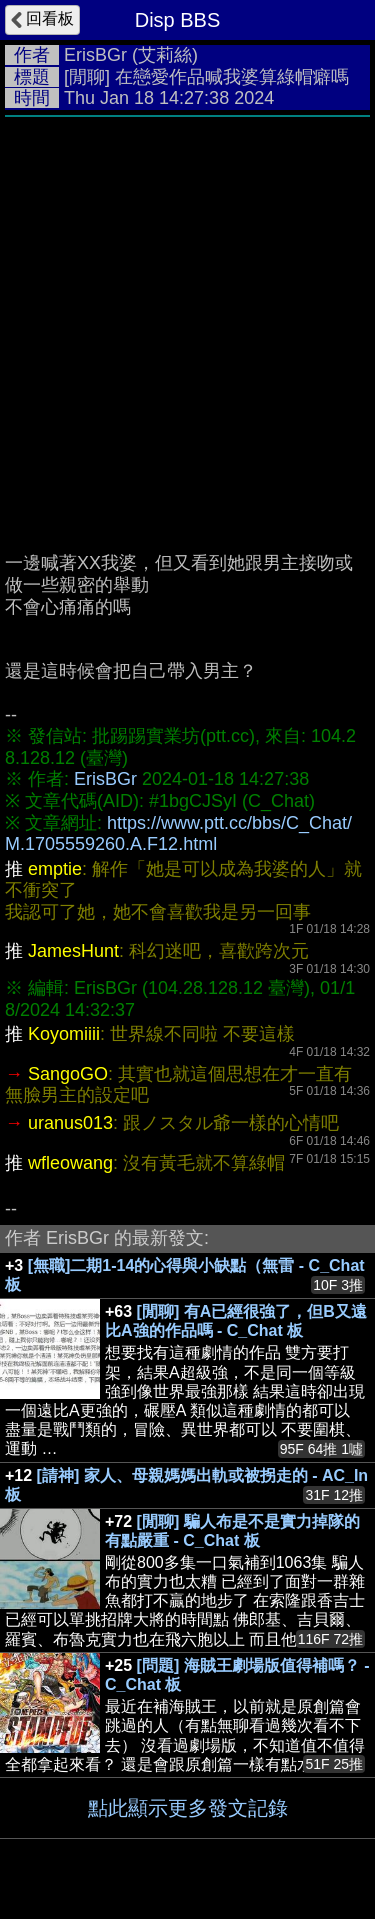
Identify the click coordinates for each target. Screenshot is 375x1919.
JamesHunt (73, 951)
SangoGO (68, 1074)
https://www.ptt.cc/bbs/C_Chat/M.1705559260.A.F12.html (178, 834)
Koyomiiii (64, 1034)
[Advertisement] (187, 324)
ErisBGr (95, 55)
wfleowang (70, 1163)
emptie (55, 869)
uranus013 (70, 1123)
